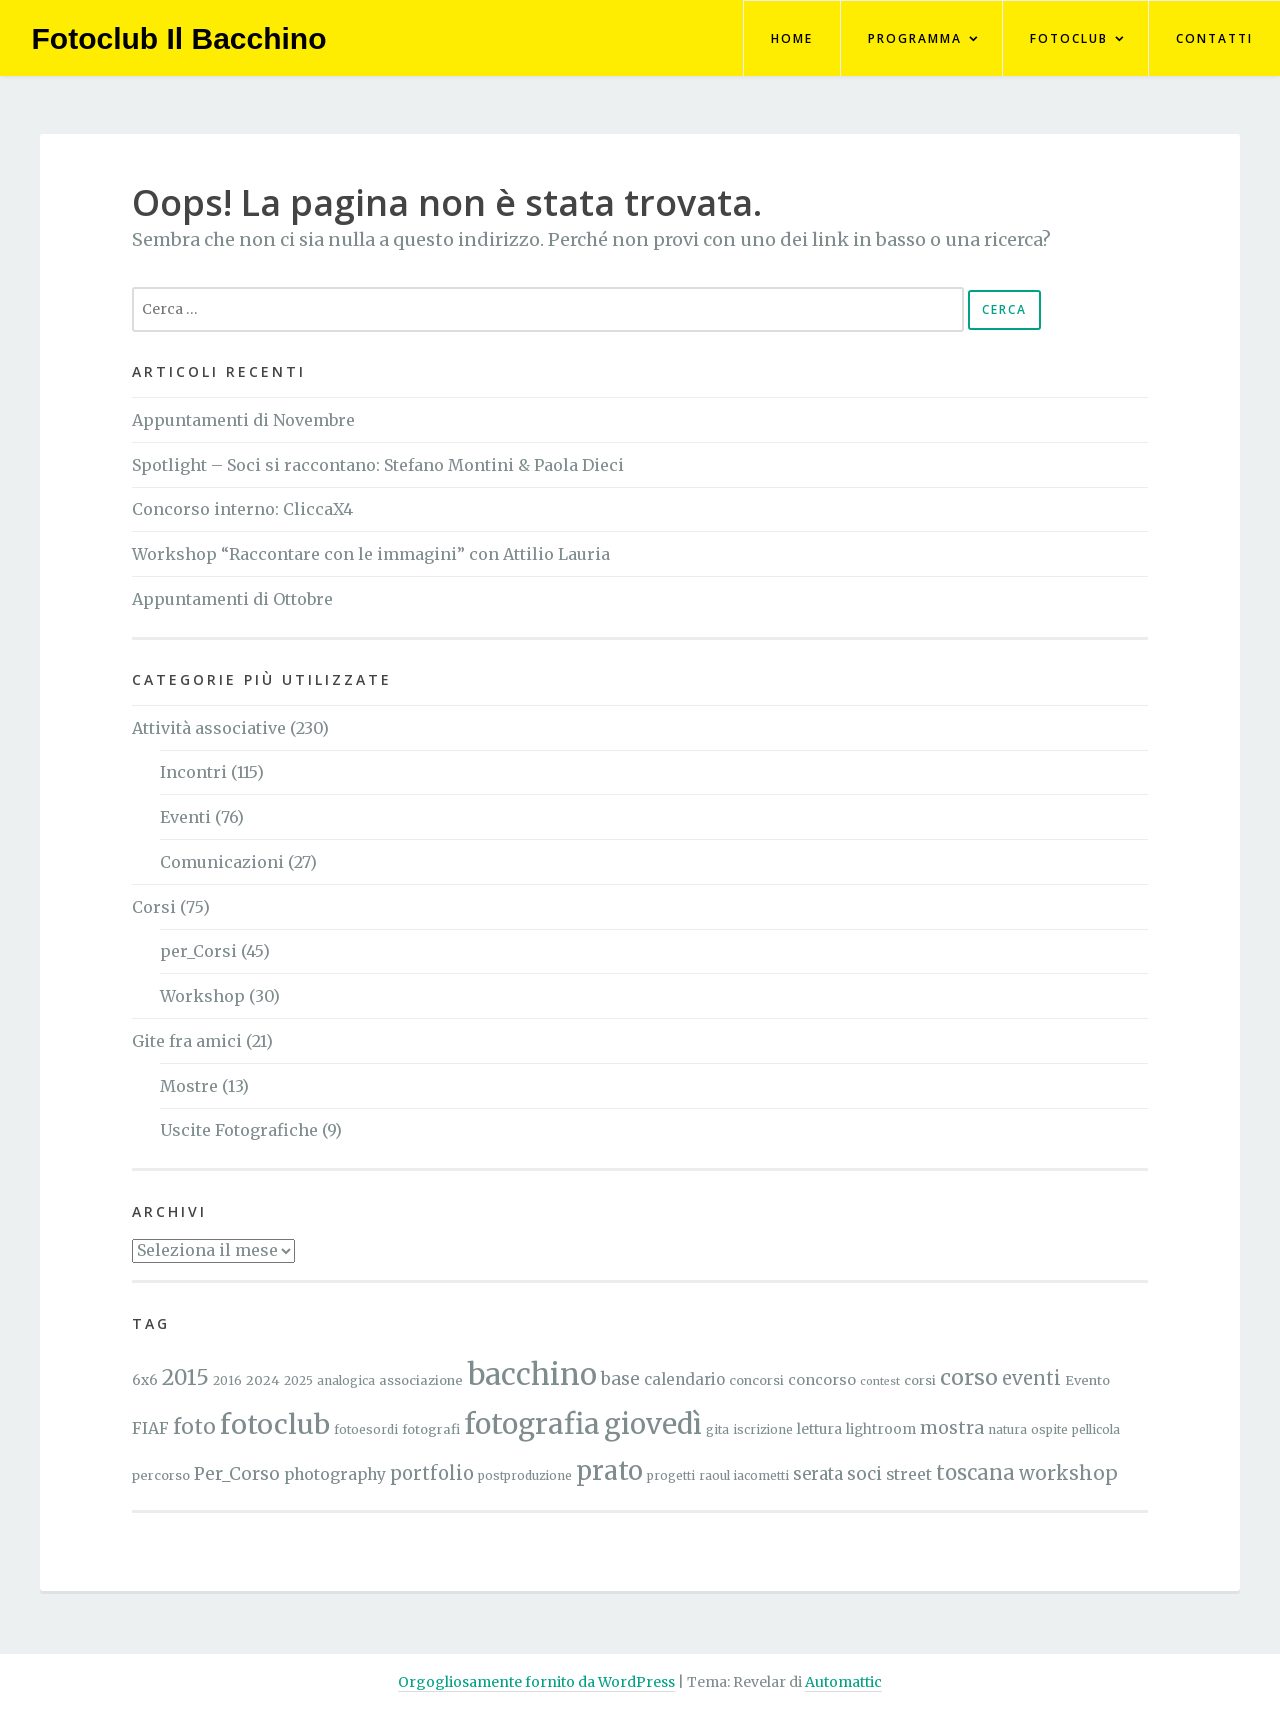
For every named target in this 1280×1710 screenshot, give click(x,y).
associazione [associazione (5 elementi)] (421, 1380)
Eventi (185, 817)
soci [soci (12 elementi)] (864, 1474)
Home (792, 38)
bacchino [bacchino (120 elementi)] (532, 1374)
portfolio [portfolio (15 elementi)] (432, 1473)
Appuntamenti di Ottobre (232, 599)
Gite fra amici (187, 1041)
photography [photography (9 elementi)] (335, 1474)
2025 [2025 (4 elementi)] (298, 1380)
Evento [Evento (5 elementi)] (1087, 1380)
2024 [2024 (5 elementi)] (263, 1380)
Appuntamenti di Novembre (243, 420)
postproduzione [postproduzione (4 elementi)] (525, 1475)
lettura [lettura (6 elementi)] (819, 1429)
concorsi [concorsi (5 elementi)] (756, 1380)
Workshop (202, 996)
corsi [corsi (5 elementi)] (920, 1380)
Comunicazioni (222, 862)
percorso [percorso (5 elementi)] (161, 1475)
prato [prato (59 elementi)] (609, 1471)
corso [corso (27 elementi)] (969, 1377)
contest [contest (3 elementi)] (880, 1381)
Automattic (843, 1682)
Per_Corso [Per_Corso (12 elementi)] (237, 1474)
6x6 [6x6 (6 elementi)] (145, 1380)
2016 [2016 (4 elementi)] (227, 1380)
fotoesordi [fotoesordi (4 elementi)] (366, 1429)
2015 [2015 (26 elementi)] (185, 1377)
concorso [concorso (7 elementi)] (822, 1380)
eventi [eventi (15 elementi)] (1031, 1378)
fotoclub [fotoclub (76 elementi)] (275, 1424)
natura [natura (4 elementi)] (1007, 1429)
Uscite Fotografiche (239, 1130)
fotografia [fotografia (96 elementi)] (532, 1424)
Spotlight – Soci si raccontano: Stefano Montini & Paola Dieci (378, 465)
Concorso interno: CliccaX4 (242, 509)
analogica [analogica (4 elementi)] (346, 1380)
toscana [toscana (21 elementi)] (975, 1472)
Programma (915, 38)
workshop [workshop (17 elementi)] (1068, 1473)
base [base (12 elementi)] (620, 1379)
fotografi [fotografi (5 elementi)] (431, 1429)
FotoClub (1069, 38)
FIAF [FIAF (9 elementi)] (150, 1428)
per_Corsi (198, 951)
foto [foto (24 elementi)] (194, 1427)
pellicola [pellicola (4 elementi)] (1096, 1429)
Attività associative (209, 728)
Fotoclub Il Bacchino (179, 38)
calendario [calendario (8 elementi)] (684, 1379)
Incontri (193, 772)
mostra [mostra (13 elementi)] (952, 1428)
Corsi (154, 907)
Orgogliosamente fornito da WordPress (536, 1682)
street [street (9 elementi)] (909, 1474)
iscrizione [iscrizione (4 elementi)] (763, 1429)
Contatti (1214, 38)
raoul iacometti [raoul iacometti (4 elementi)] (744, 1475)
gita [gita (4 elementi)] (717, 1429)
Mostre (189, 1086)
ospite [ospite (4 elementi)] (1049, 1429)
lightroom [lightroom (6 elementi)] (881, 1429)
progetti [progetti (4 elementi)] (671, 1475)
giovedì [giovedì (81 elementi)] (653, 1424)
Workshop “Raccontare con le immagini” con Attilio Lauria (371, 554)
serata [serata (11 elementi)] (818, 1474)
